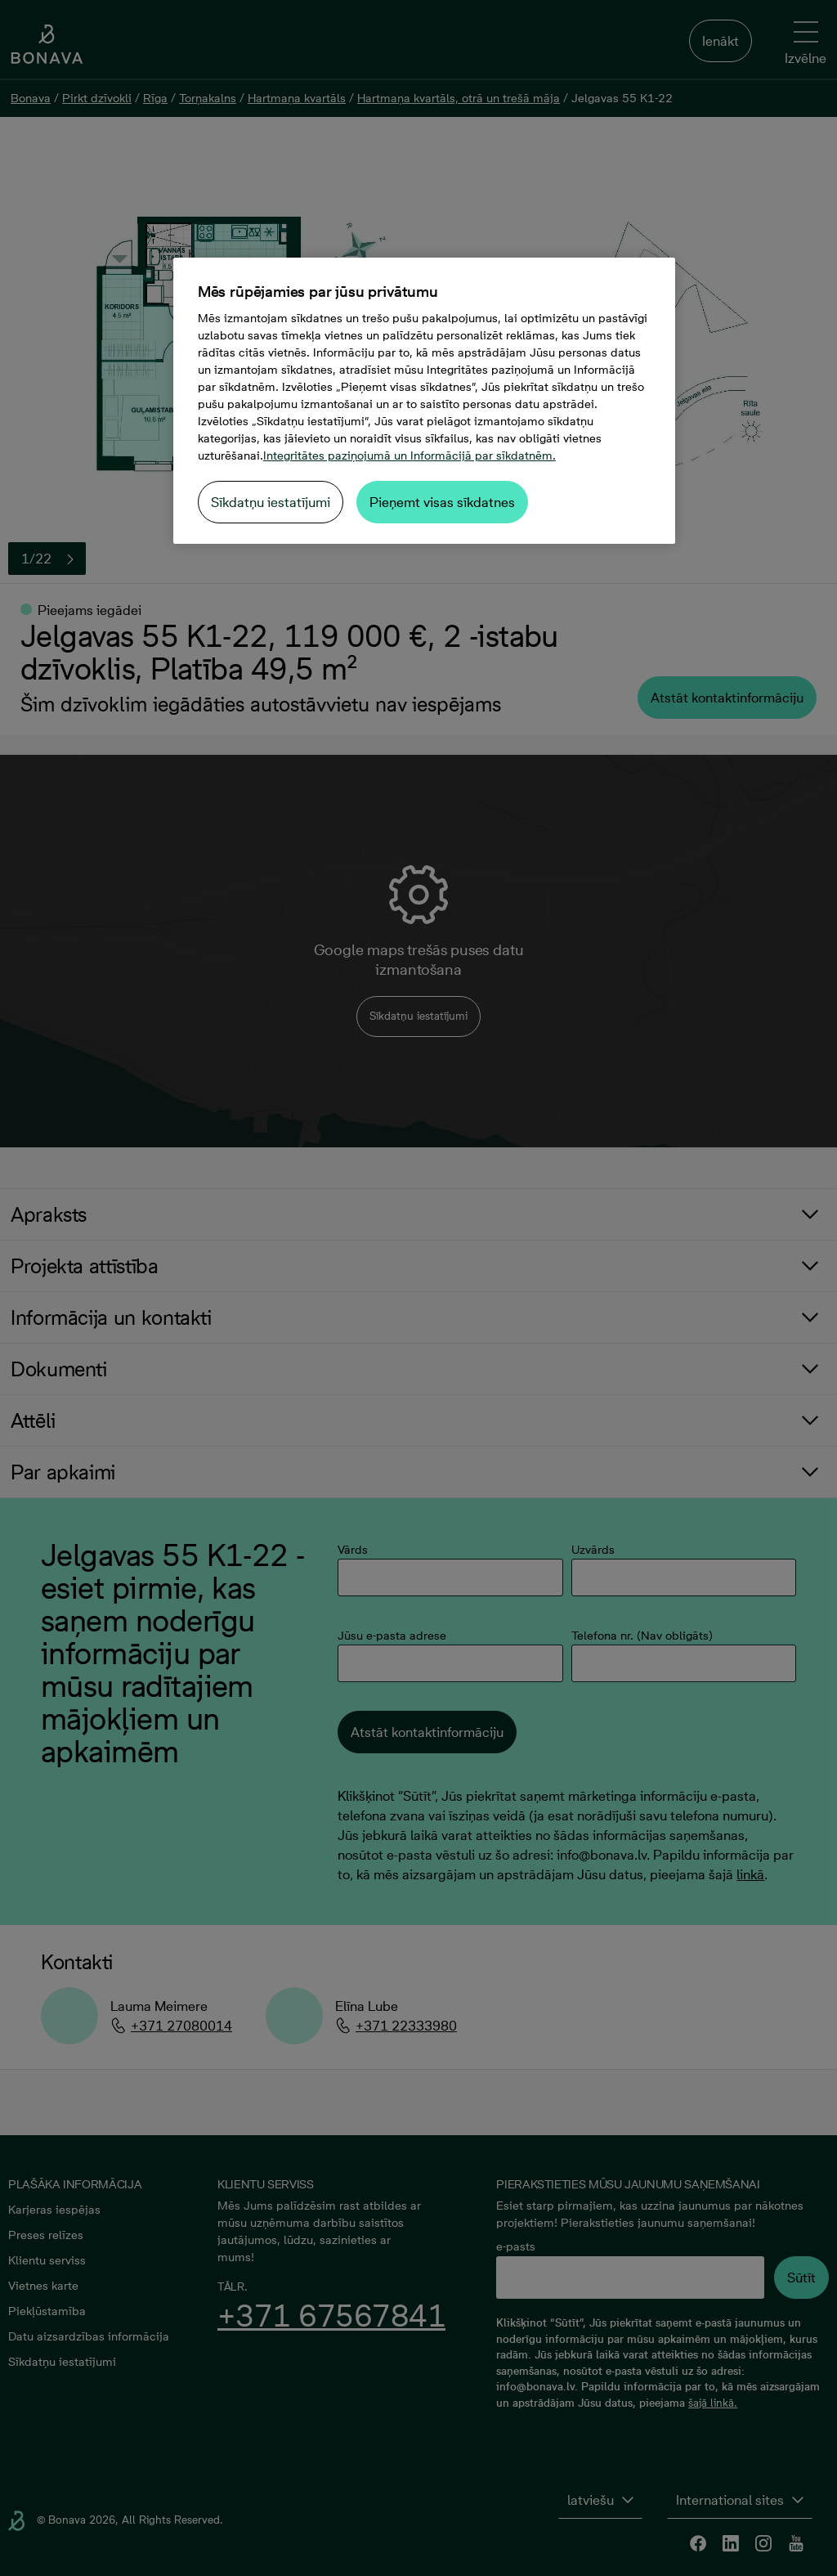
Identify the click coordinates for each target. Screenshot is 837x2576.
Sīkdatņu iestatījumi (270, 502)
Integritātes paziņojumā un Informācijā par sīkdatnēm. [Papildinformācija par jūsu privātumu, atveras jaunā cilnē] (409, 455)
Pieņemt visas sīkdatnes (442, 502)
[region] (424, 401)
